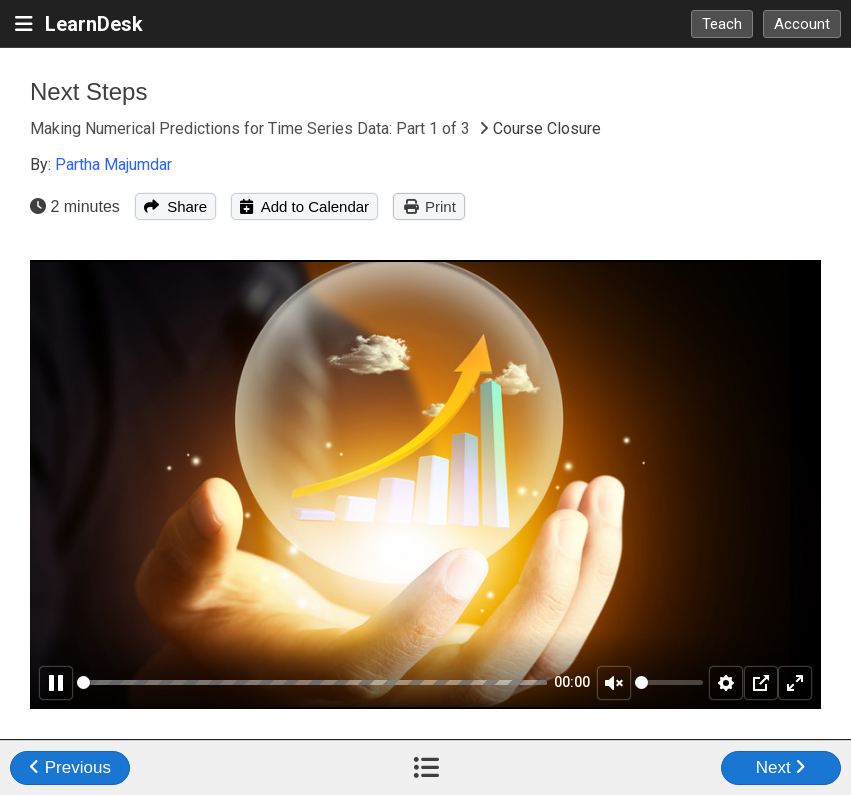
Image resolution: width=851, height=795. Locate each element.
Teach (722, 24)
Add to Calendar (304, 206)
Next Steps (88, 91)
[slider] (312, 682)
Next (781, 767)
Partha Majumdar (113, 164)
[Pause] (56, 683)
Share (175, 206)
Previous (70, 767)
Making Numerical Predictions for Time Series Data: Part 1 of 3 (252, 128)
